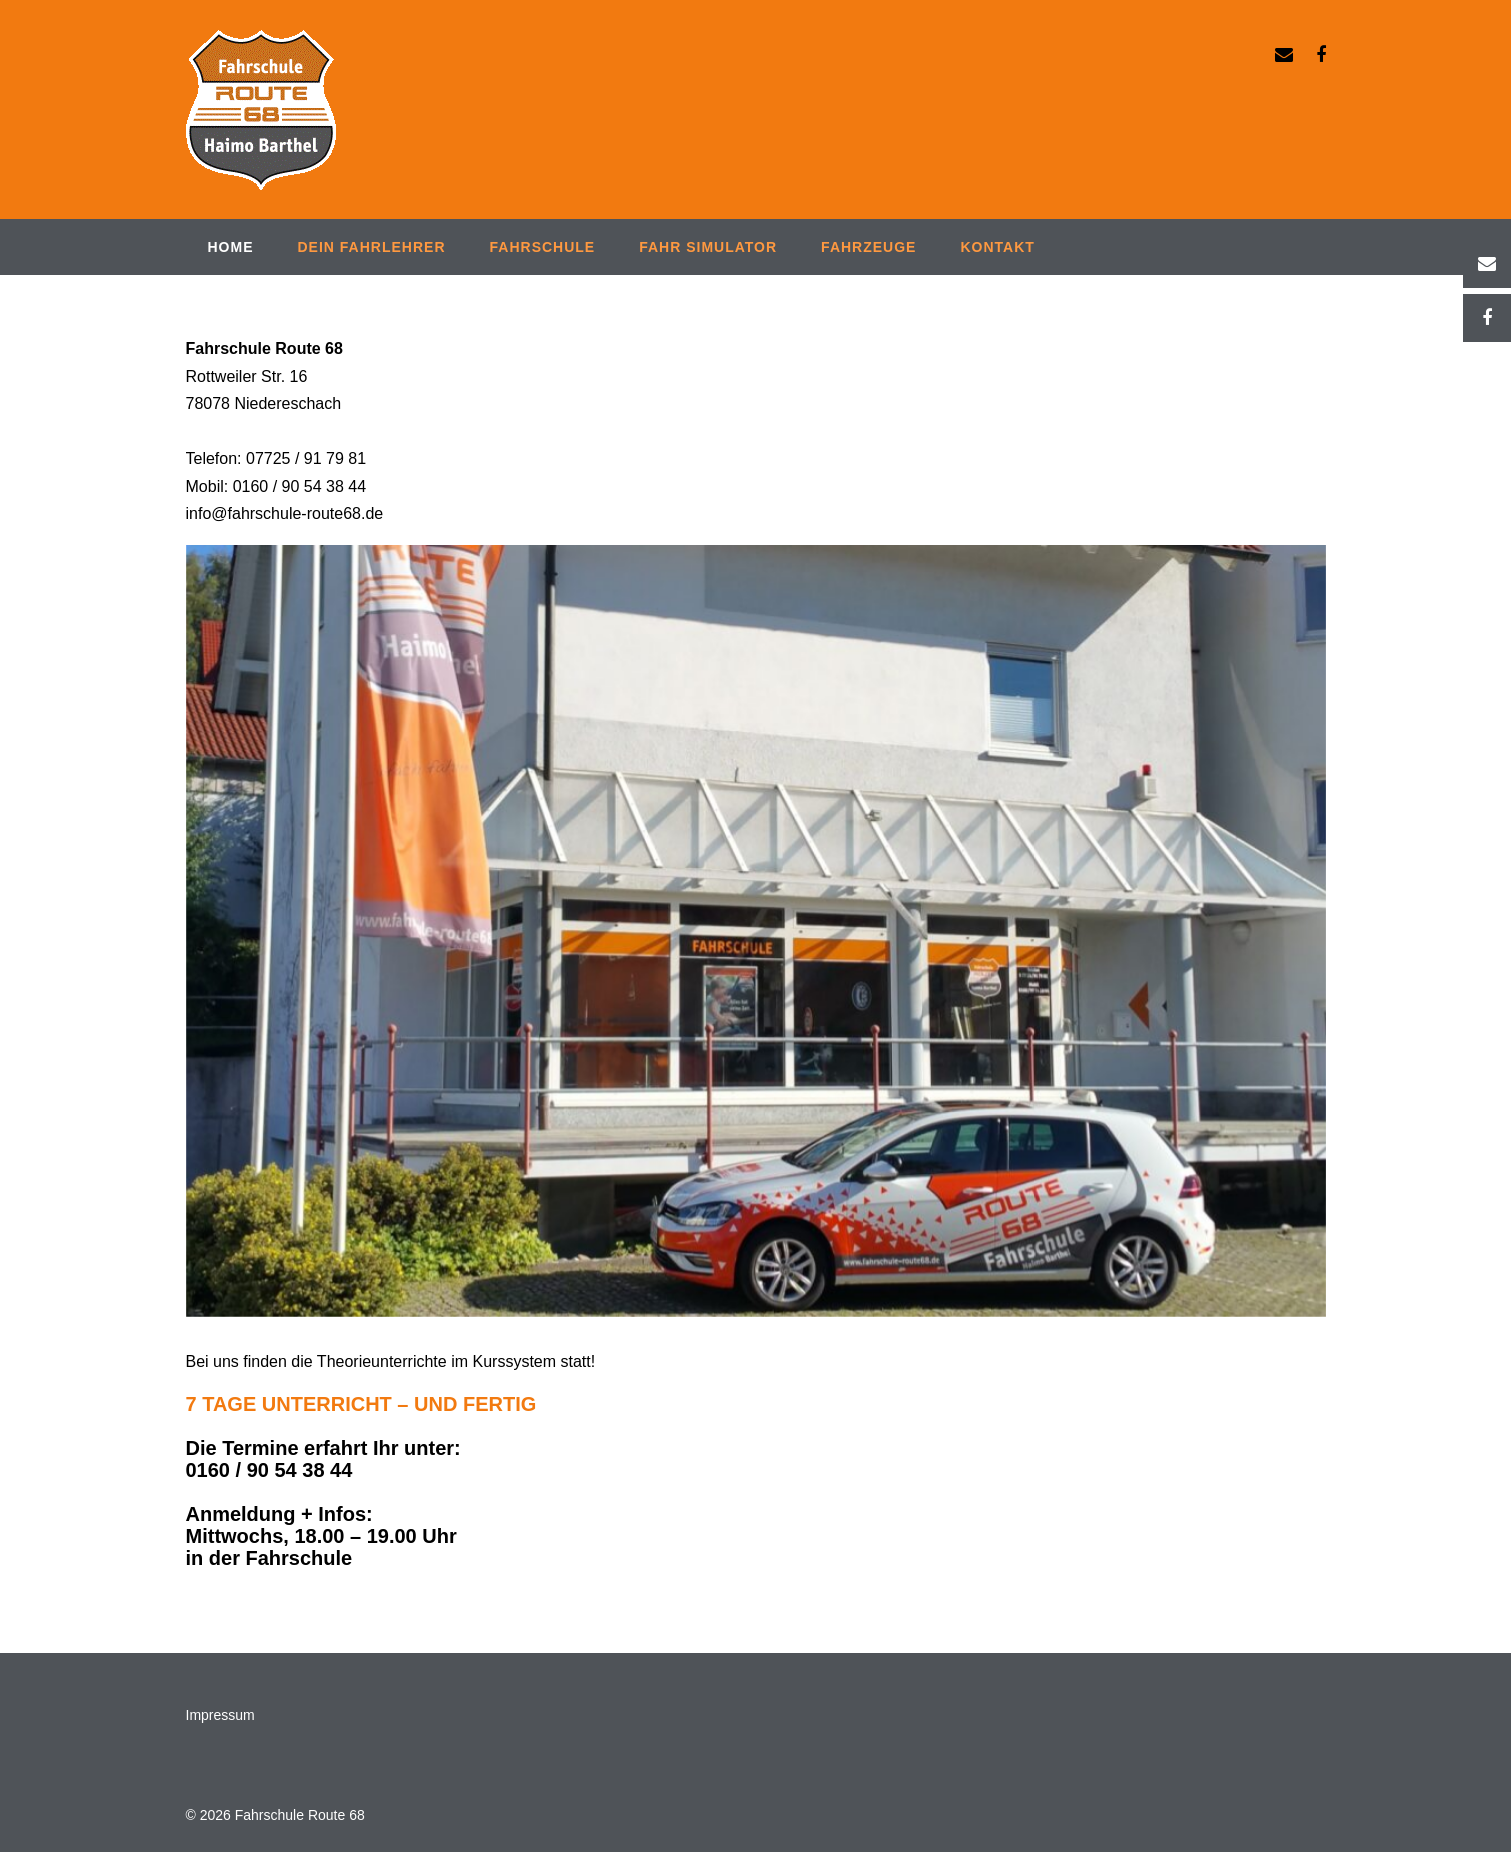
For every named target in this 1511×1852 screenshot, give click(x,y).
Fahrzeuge (868, 247)
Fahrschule (543, 247)
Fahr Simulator (708, 247)
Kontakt (997, 247)
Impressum (220, 1715)
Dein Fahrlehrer (372, 247)
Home (231, 247)
